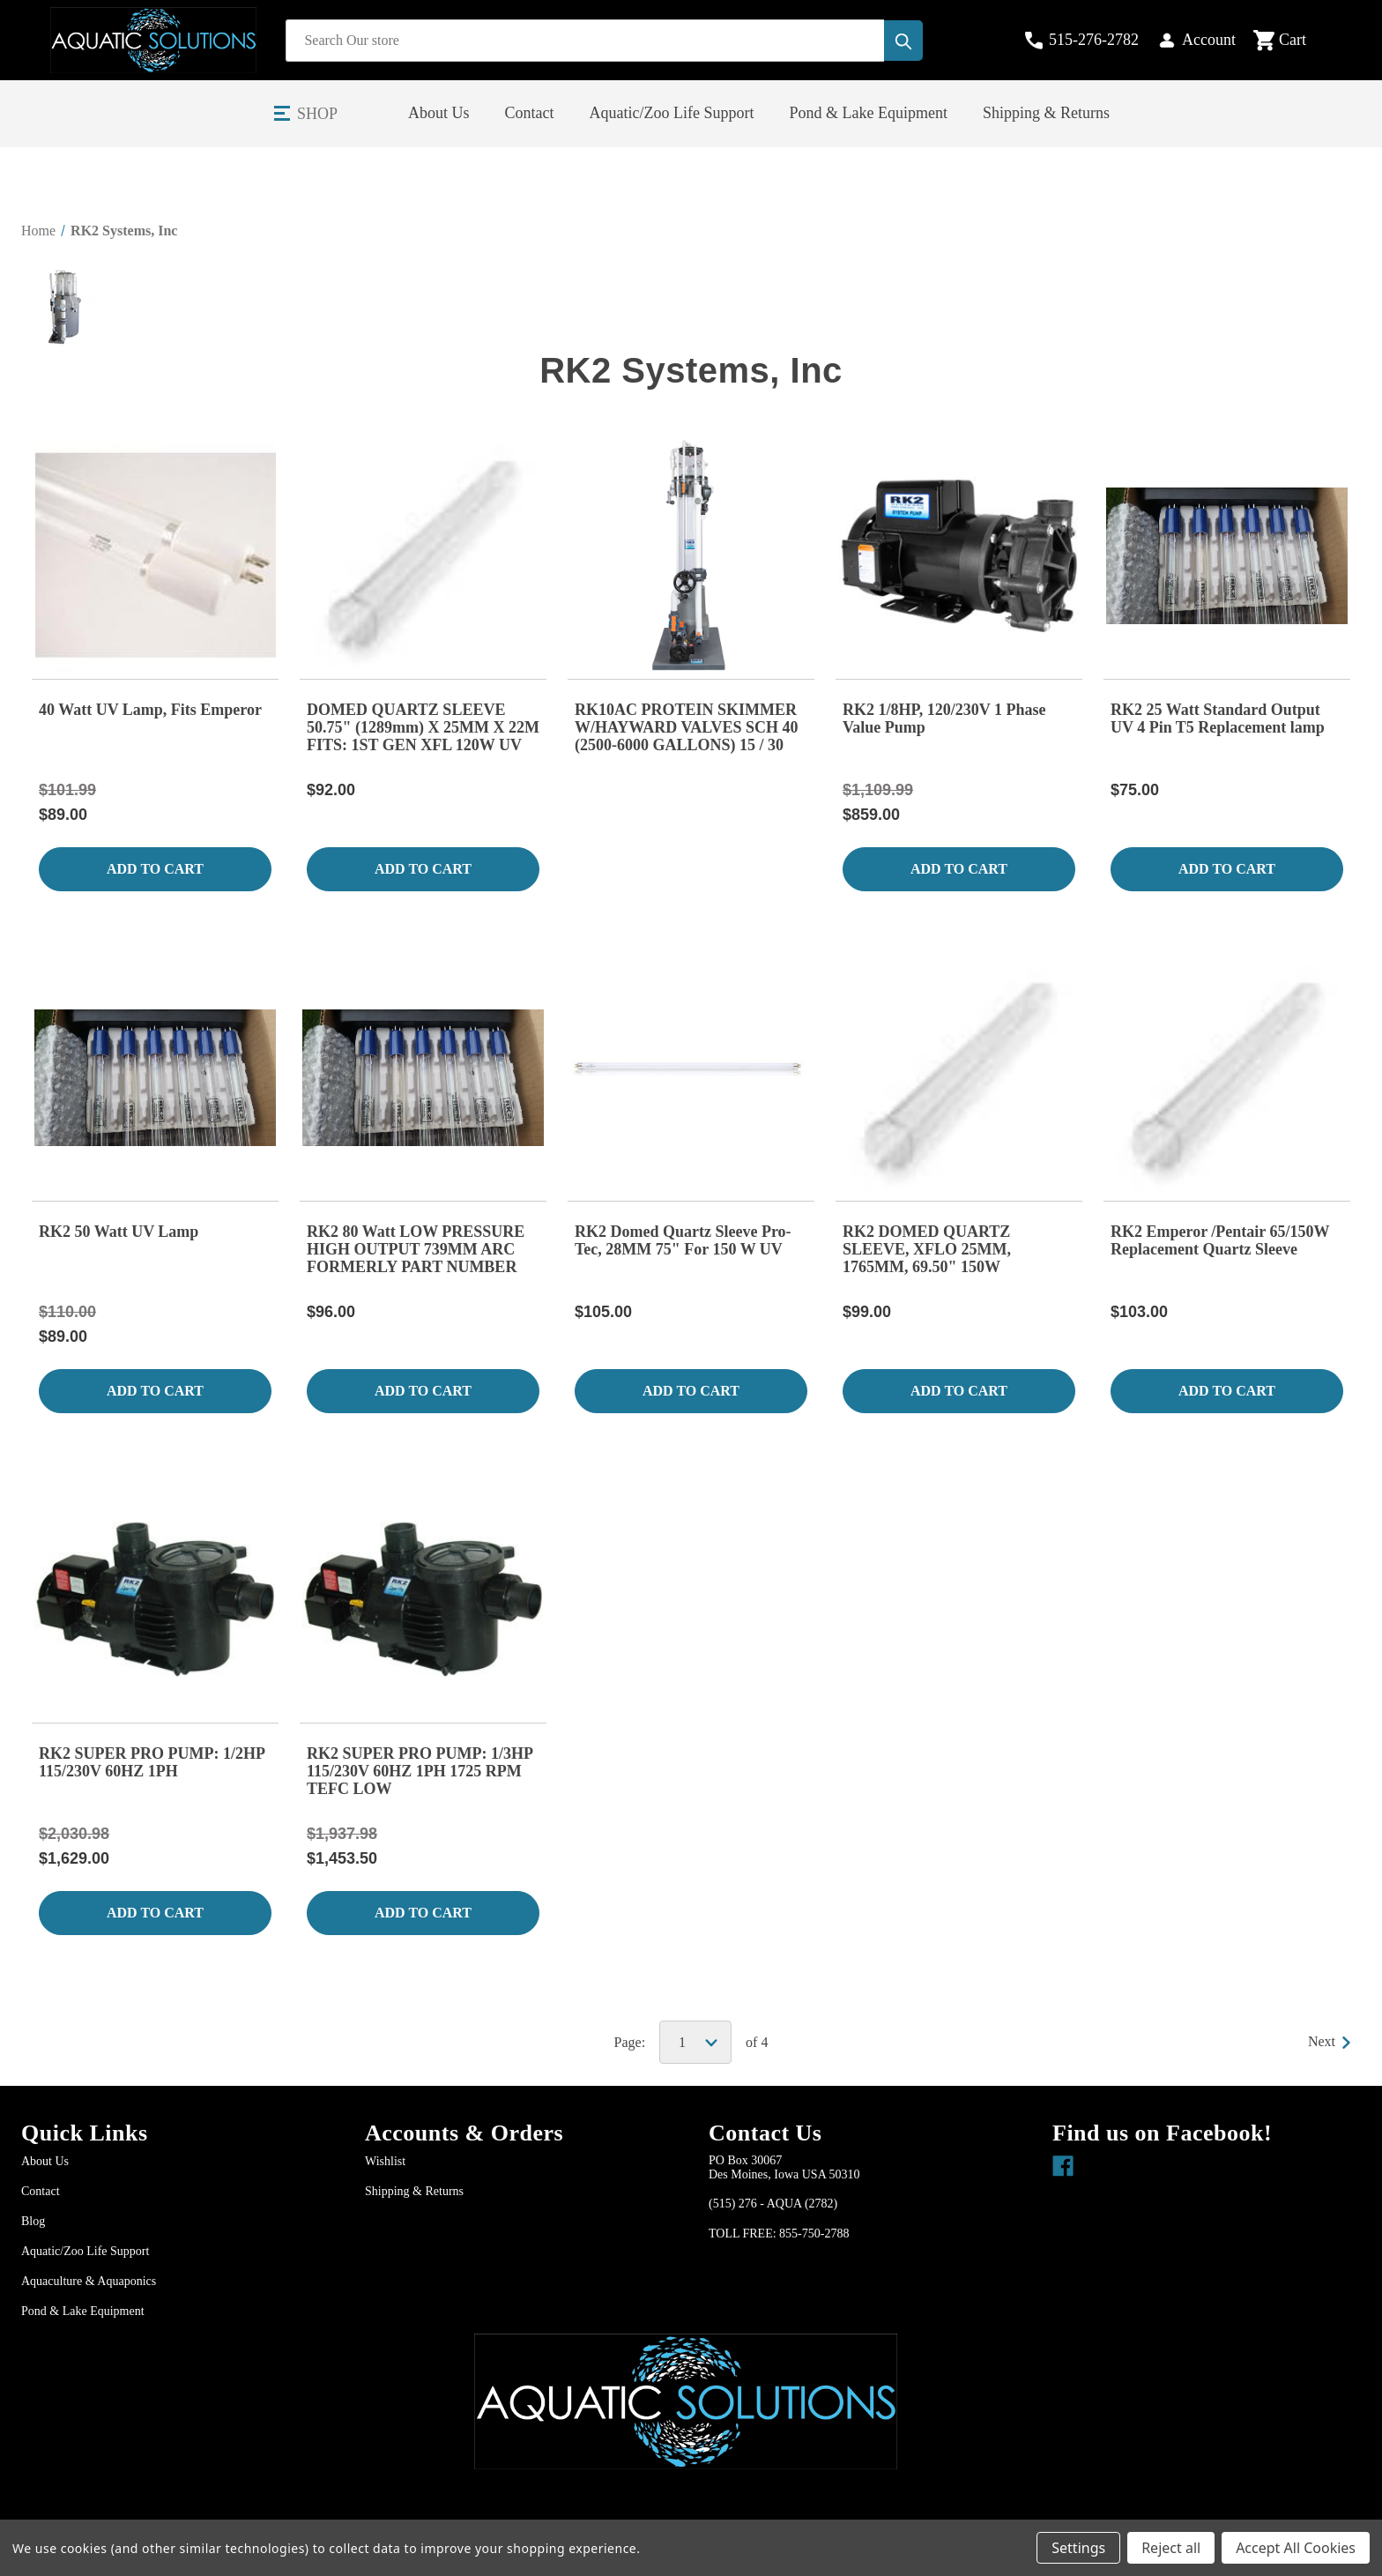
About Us (439, 113)
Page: (630, 2042)
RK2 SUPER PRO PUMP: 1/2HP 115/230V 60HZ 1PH (151, 1762)
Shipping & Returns (1046, 113)
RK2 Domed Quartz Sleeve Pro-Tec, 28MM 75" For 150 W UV (683, 1240)
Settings (1078, 2547)
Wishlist (385, 2161)
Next (1328, 2041)
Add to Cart (155, 868)
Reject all (1170, 2547)
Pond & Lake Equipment (868, 113)
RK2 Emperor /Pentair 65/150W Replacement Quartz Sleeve (1220, 1240)
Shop (317, 114)
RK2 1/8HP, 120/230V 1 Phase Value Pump (944, 718)
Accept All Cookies (1296, 2547)
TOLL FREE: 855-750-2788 (779, 2233)
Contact (529, 113)
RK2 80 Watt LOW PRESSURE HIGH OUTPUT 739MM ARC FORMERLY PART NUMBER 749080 (415, 1250)
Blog (33, 2221)
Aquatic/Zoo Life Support (672, 113)
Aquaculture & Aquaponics (88, 2281)
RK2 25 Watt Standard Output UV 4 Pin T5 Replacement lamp (1218, 718)
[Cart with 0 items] (1294, 40)
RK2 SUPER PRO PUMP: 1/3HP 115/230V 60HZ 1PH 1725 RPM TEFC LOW (419, 1771)
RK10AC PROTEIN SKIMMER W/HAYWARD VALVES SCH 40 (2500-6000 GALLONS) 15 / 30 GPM (687, 728)
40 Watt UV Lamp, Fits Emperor (150, 709)
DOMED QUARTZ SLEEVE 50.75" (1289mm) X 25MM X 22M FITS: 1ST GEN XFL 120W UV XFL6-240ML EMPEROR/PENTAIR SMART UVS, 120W (423, 728)
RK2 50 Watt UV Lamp (118, 1231)
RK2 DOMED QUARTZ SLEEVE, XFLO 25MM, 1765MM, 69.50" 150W (927, 1249)
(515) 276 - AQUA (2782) (773, 2203)
